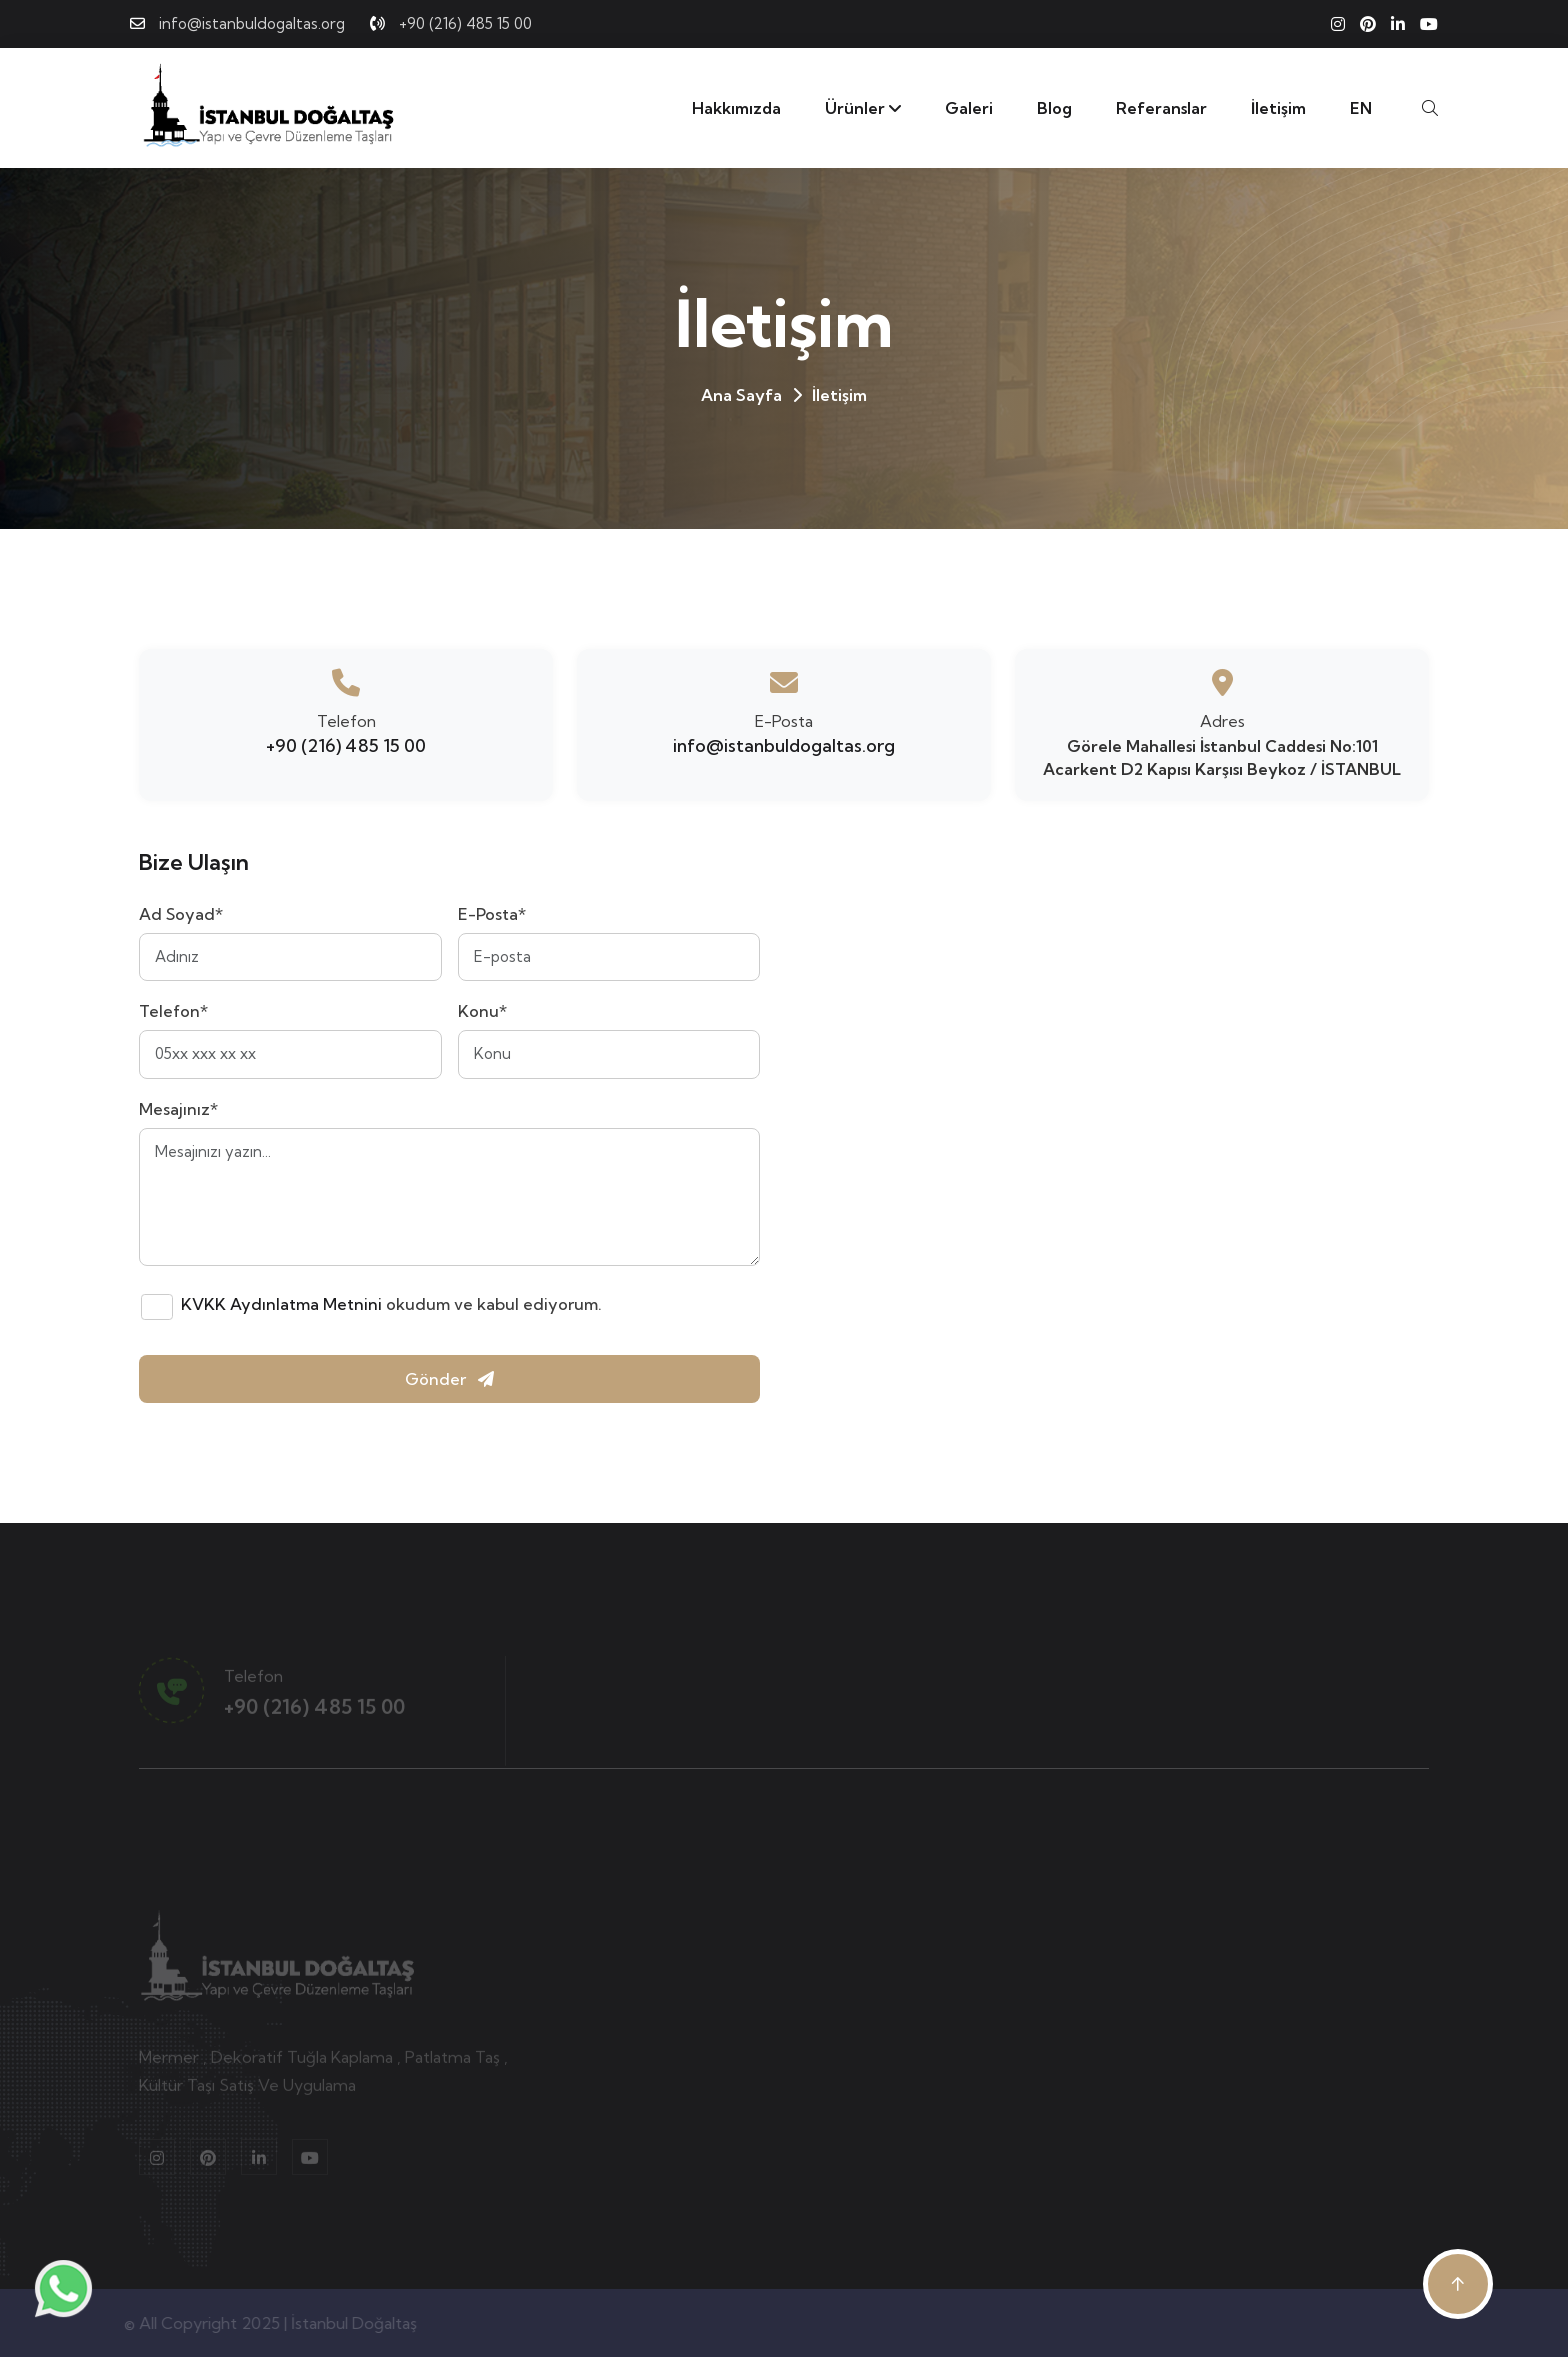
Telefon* (173, 1011)
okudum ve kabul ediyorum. (391, 1304)
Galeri (969, 108)
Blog (1054, 108)
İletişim (1278, 108)
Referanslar (1161, 108)
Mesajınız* (178, 1109)
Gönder (449, 1379)
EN (1361, 108)
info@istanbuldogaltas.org (252, 23)
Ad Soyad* (181, 914)
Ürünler (863, 108)
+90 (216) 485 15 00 (465, 23)
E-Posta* (492, 914)
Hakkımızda (736, 108)
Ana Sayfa (741, 395)
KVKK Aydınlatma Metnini (281, 1304)
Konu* (482, 1011)
